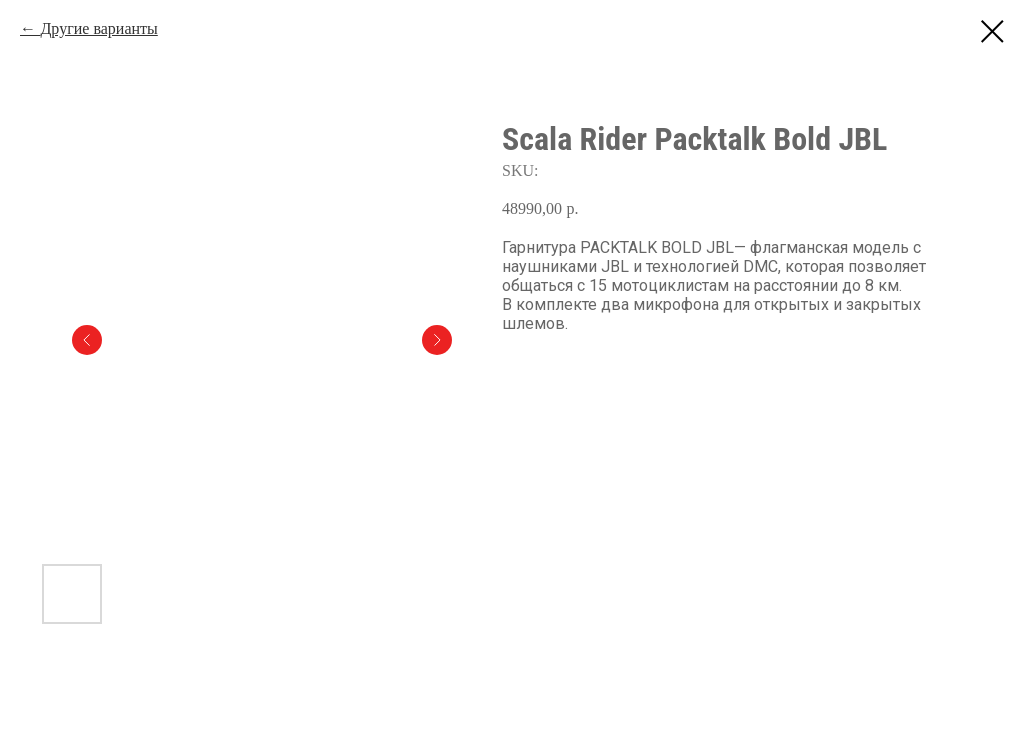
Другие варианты (98, 28)
